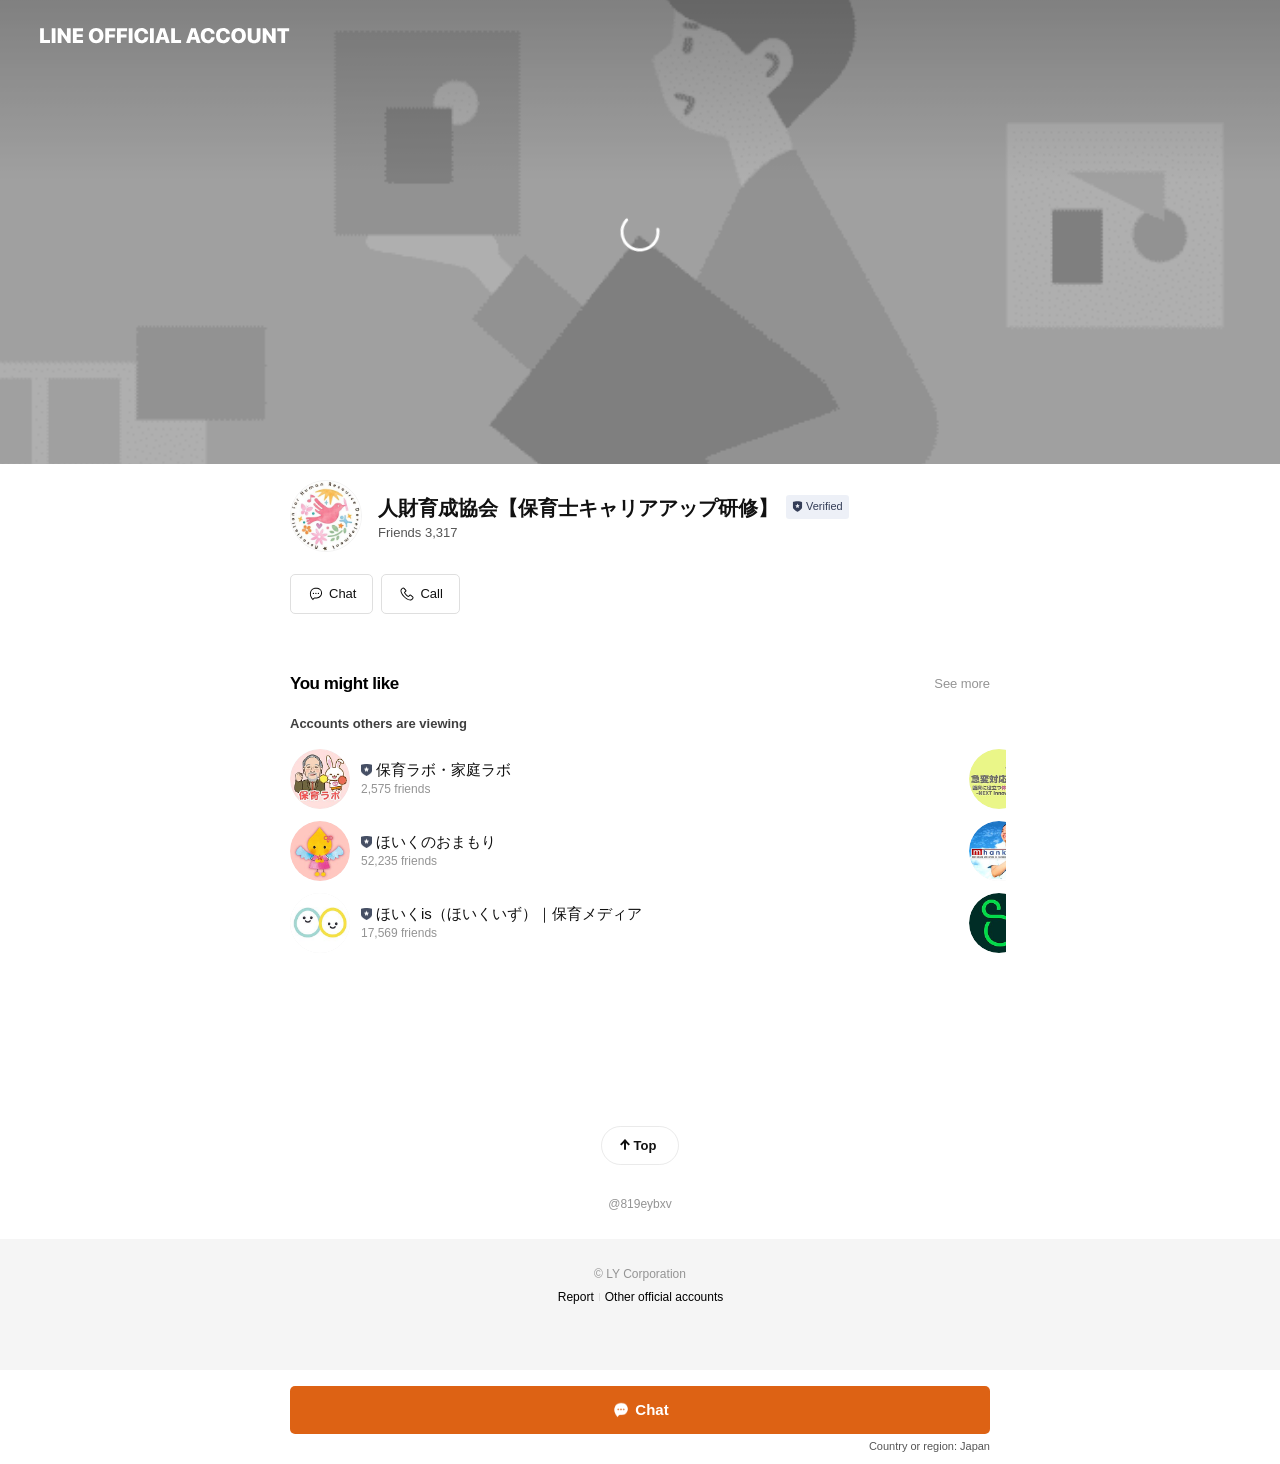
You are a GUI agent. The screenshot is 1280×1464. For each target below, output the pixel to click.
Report (576, 1297)
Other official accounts (664, 1297)
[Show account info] (817, 507)
